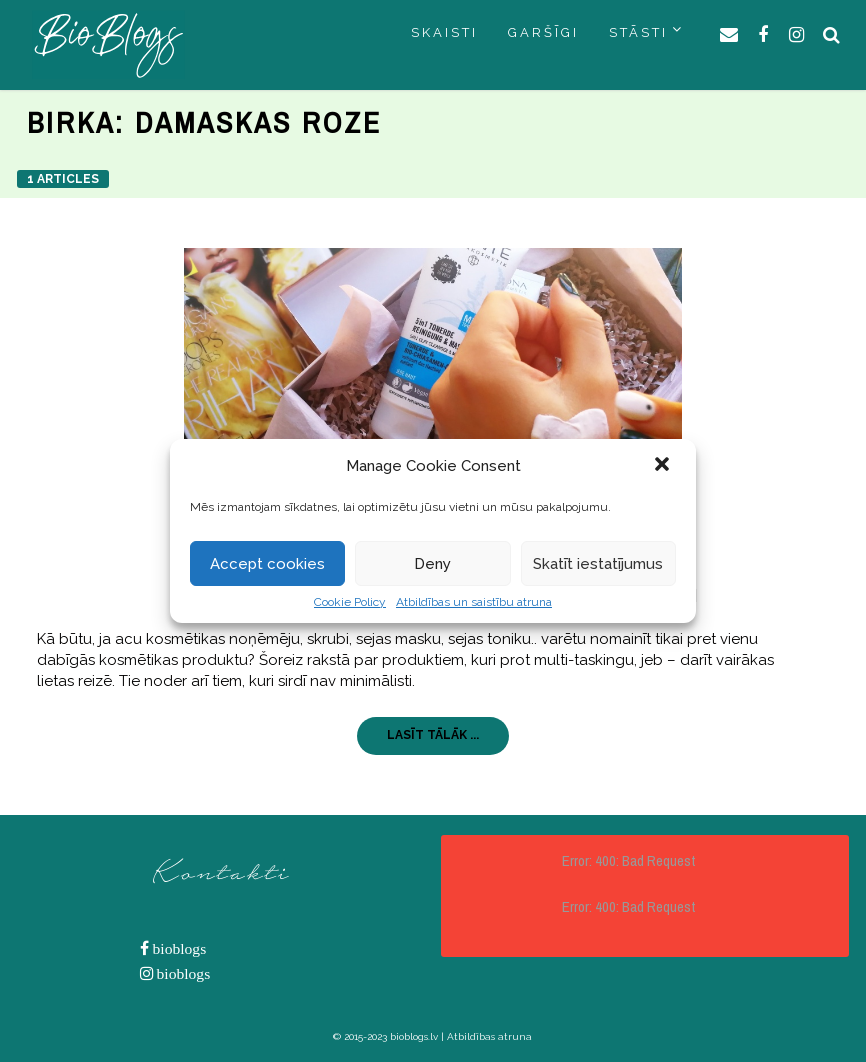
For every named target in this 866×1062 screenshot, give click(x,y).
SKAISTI (444, 32)
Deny (432, 564)
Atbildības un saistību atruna (474, 602)
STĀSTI (638, 32)
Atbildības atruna (489, 1036)
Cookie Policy (350, 602)
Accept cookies (267, 564)
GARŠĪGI (543, 32)
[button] (664, 466)
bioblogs (178, 948)
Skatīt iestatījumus (598, 564)
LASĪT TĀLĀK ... (433, 735)
